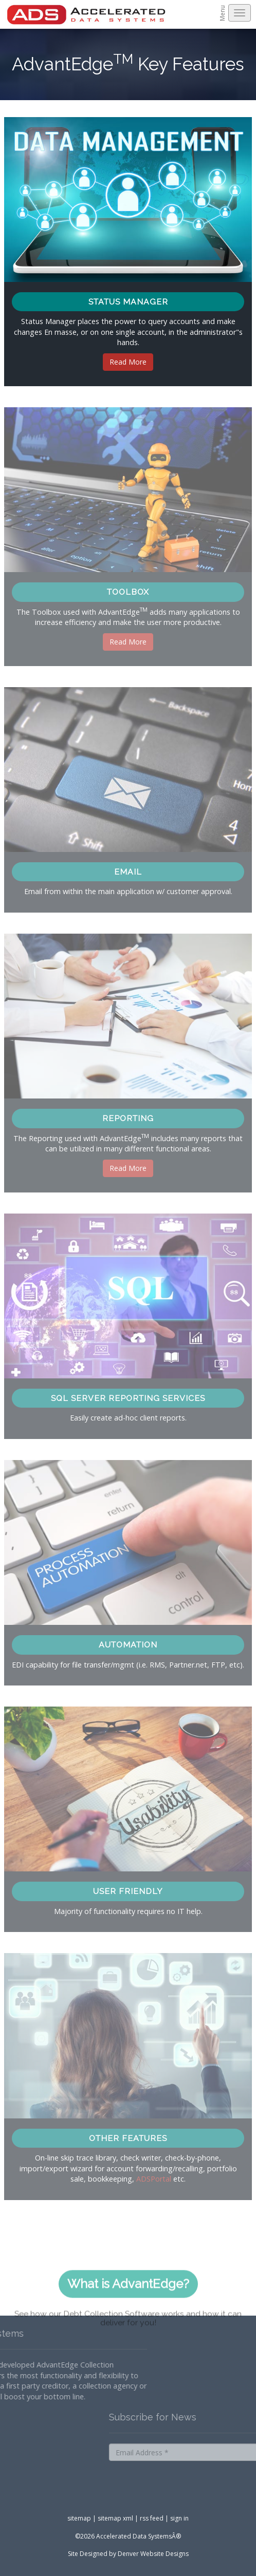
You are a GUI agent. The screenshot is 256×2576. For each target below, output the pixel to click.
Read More (128, 362)
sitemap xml (115, 2518)
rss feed (151, 2518)
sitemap (79, 2518)
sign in (179, 2518)
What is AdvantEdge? (128, 2309)
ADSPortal (153, 2179)
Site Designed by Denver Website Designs (128, 2553)
